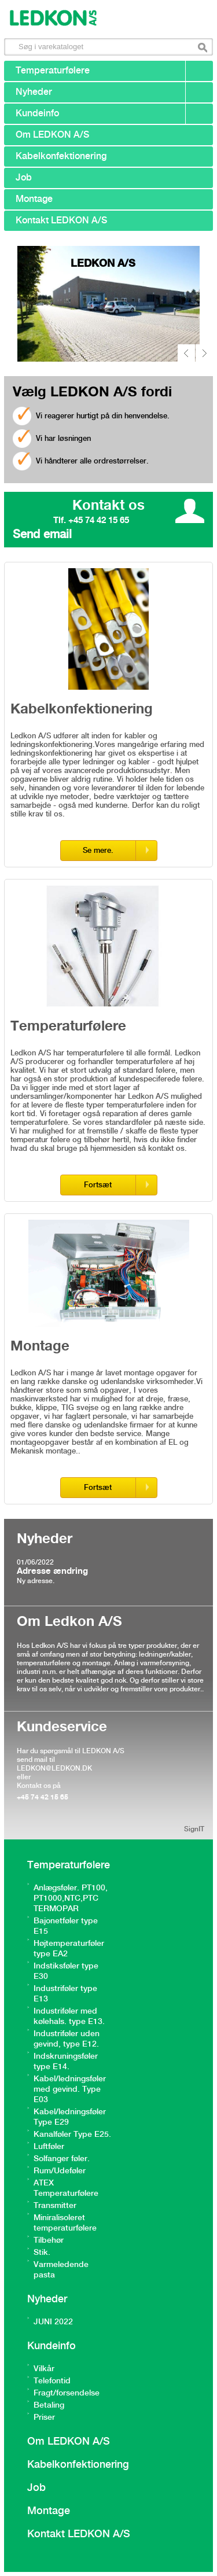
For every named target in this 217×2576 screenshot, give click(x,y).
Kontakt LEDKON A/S (61, 221)
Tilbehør (49, 2240)
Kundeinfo (37, 114)
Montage (34, 199)
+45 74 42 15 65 (42, 1797)
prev (186, 353)
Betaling (49, 2405)
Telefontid (52, 2381)
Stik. (42, 2253)
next (204, 353)
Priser (44, 2417)
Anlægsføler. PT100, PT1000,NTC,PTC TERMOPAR (71, 1898)
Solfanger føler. (62, 2159)
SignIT (194, 1829)
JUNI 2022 (53, 2322)
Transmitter (55, 2206)
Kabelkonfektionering (61, 156)
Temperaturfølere (53, 71)
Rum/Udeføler (60, 2171)
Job (24, 178)
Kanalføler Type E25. (72, 2134)
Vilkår (44, 2369)
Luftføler (49, 2147)
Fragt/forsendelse (67, 2393)
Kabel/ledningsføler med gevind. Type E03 (70, 2089)
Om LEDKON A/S (52, 135)
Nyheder (34, 92)
